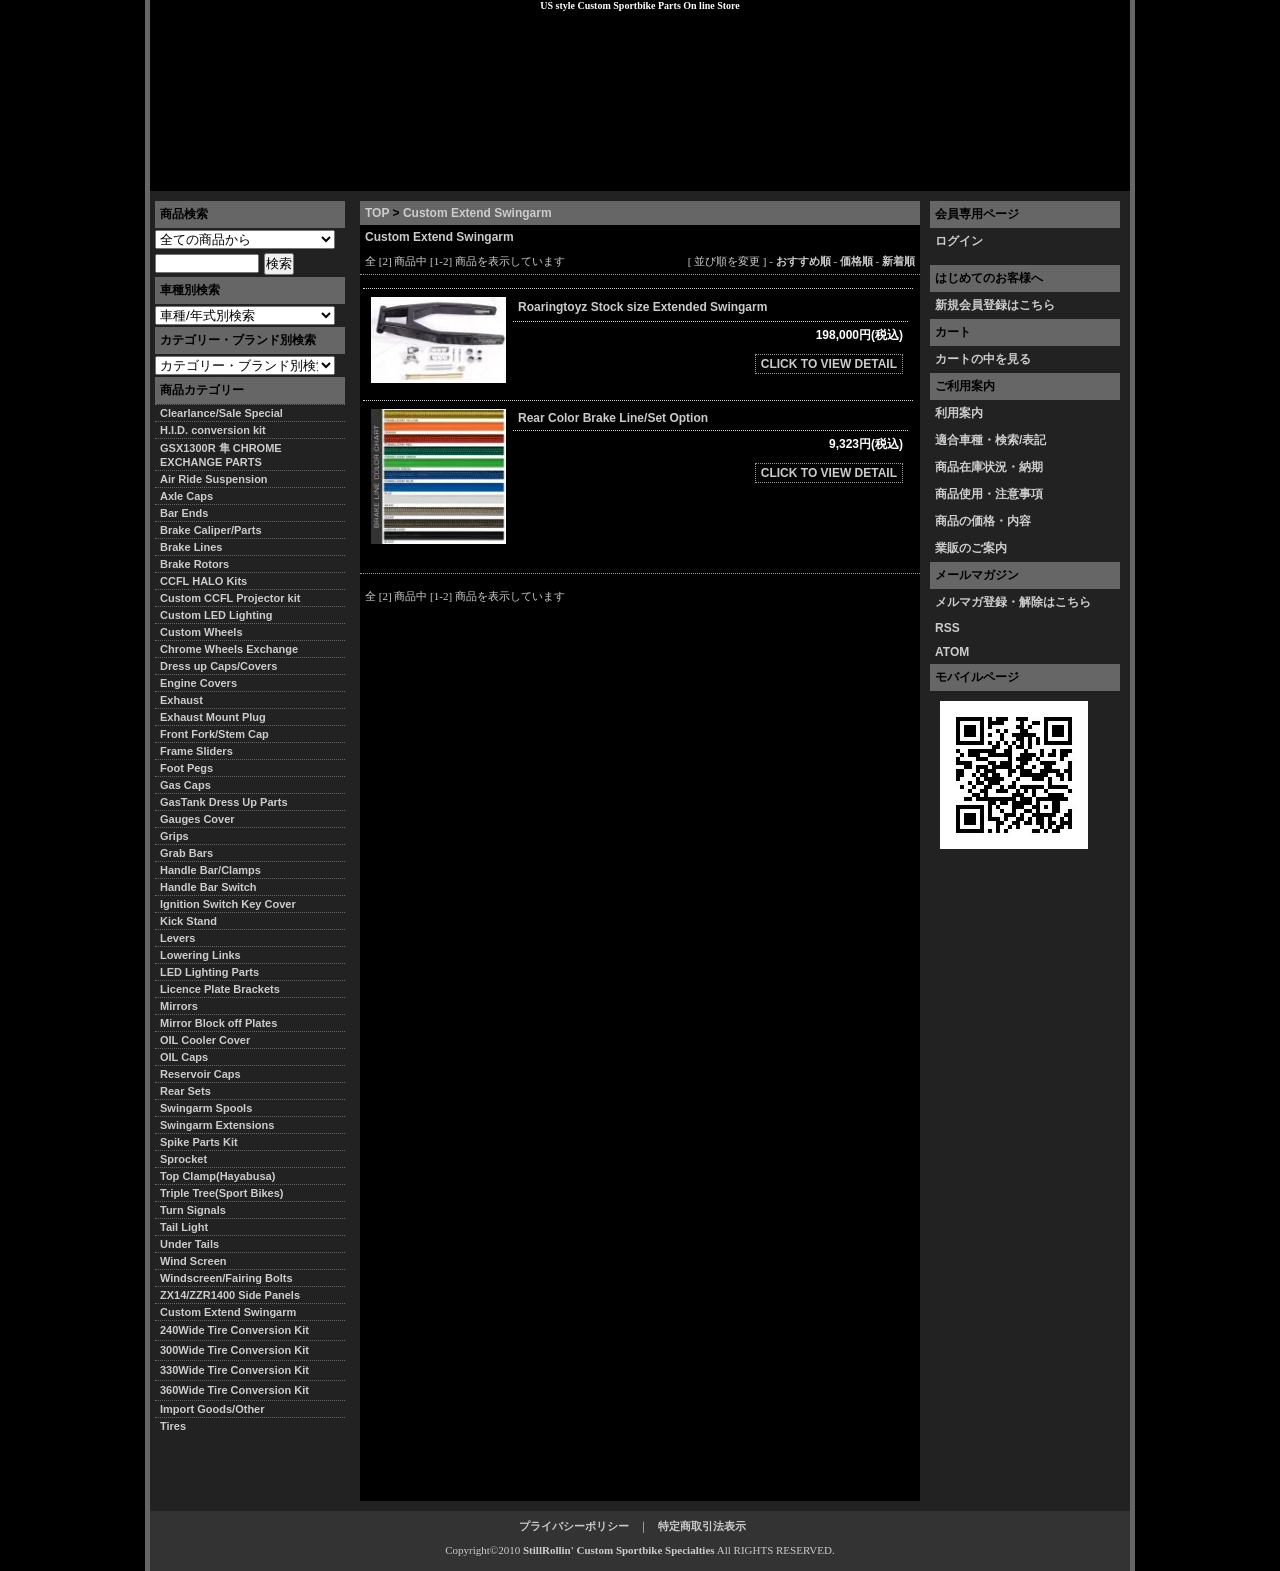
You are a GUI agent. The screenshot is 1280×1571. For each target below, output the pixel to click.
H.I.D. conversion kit (213, 430)
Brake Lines (191, 547)
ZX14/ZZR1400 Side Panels (230, 1295)
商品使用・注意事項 (989, 494)
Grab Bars (186, 853)
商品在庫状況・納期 (989, 467)
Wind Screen (193, 1261)
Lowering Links (200, 955)
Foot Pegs (186, 768)
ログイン (959, 241)
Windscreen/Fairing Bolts (226, 1278)
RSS (947, 628)
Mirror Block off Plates (218, 1023)
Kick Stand (188, 921)
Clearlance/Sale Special (221, 413)
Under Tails (189, 1244)
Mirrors (179, 1006)
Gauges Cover (197, 819)
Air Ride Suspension (214, 479)
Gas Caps (185, 785)
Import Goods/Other (212, 1409)
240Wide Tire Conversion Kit (240, 1330)
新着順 (898, 261)
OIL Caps (184, 1057)
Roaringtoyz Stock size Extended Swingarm (650, 307)
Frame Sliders (196, 751)
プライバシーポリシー (431, 175)
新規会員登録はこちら (995, 305)
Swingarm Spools (206, 1108)
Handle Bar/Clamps (210, 870)
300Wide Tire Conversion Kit (240, 1350)
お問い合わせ (1079, 175)
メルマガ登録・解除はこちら (1013, 602)
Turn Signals (193, 1210)
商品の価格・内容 (983, 521)
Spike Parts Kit (199, 1142)
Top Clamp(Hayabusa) (217, 1176)
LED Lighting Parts (209, 972)
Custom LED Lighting (216, 615)
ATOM (952, 652)
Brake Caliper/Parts (211, 530)
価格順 (856, 261)
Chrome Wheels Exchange (229, 649)
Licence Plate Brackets (220, 989)
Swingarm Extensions (217, 1125)
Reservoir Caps (200, 1074)
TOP (377, 213)
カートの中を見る (983, 359)
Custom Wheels (201, 632)
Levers (177, 938)
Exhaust (181, 700)
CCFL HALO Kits (203, 581)
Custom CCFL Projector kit (230, 598)
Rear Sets (185, 1091)
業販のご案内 (971, 548)
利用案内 (959, 413)
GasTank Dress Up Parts (224, 802)
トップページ (201, 175)
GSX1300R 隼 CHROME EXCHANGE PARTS (221, 455)
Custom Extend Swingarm (477, 213)
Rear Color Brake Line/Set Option (613, 418)
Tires (173, 1426)
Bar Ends (184, 513)
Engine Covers (198, 683)
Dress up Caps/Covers (218, 666)
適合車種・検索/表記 (990, 440)
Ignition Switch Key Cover (228, 904)
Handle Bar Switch (208, 887)
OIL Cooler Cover (205, 1040)
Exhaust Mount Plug (213, 717)
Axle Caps (186, 496)
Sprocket (183, 1159)
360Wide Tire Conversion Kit (240, 1390)
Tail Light (184, 1227)
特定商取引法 (304, 175)
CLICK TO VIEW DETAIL (829, 364)
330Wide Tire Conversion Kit (240, 1370)
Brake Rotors (194, 564)
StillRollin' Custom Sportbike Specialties (619, 1550)
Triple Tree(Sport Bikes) (221, 1193)
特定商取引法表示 (702, 1526)
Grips (174, 836)
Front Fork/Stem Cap (214, 734)
